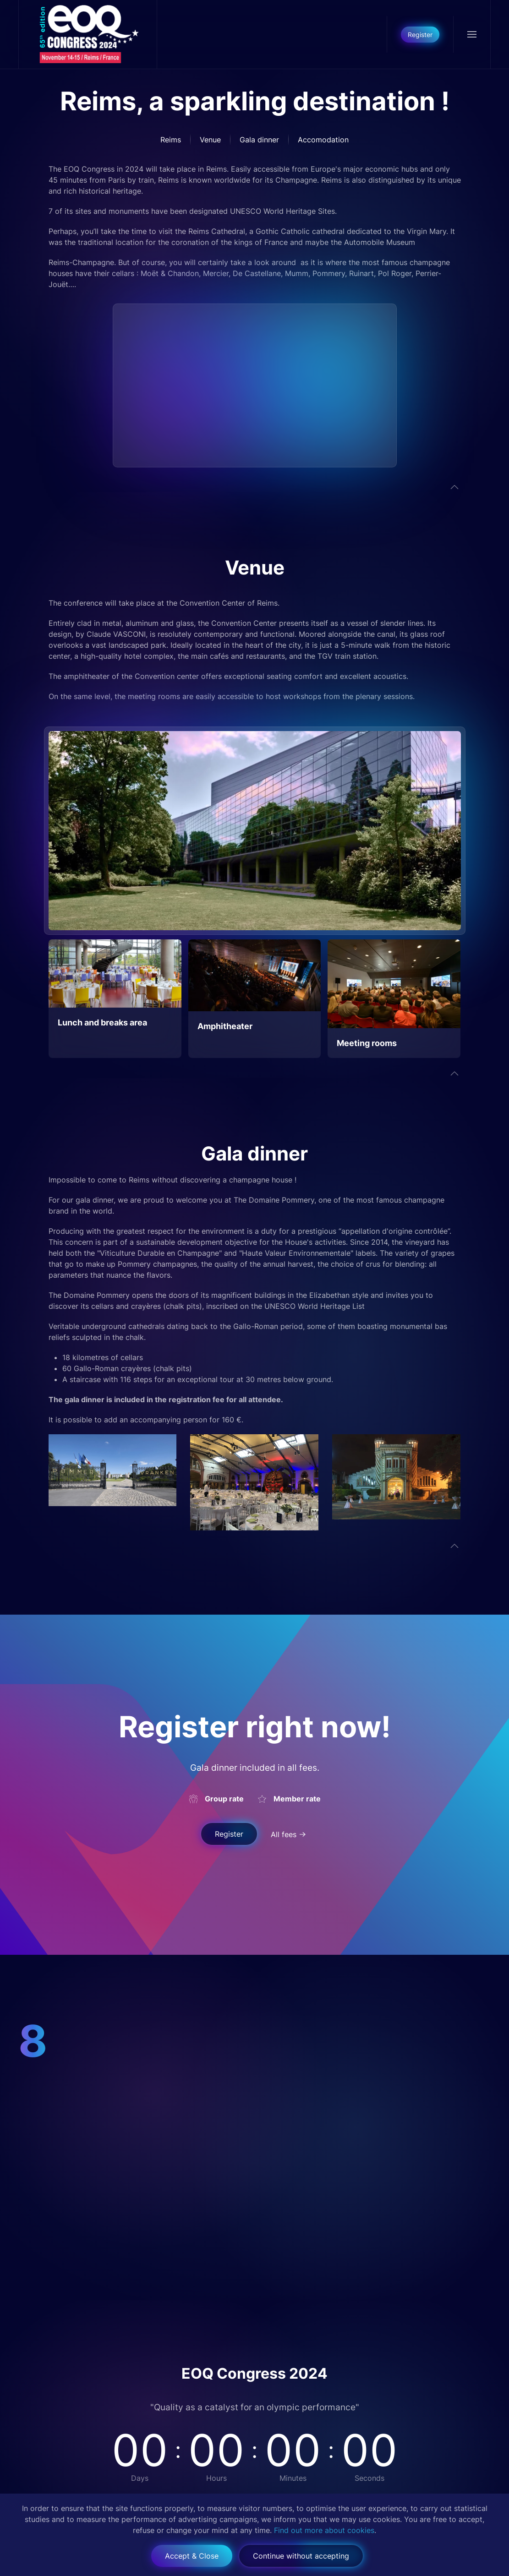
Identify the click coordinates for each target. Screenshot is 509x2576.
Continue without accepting (301, 2555)
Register (420, 34)
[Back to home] (88, 34)
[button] (471, 34)
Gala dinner (259, 139)
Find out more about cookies (324, 2530)
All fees (283, 1834)
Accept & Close (192, 2555)
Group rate (224, 1798)
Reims (170, 139)
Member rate (297, 1798)
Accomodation (323, 139)
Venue (210, 139)
